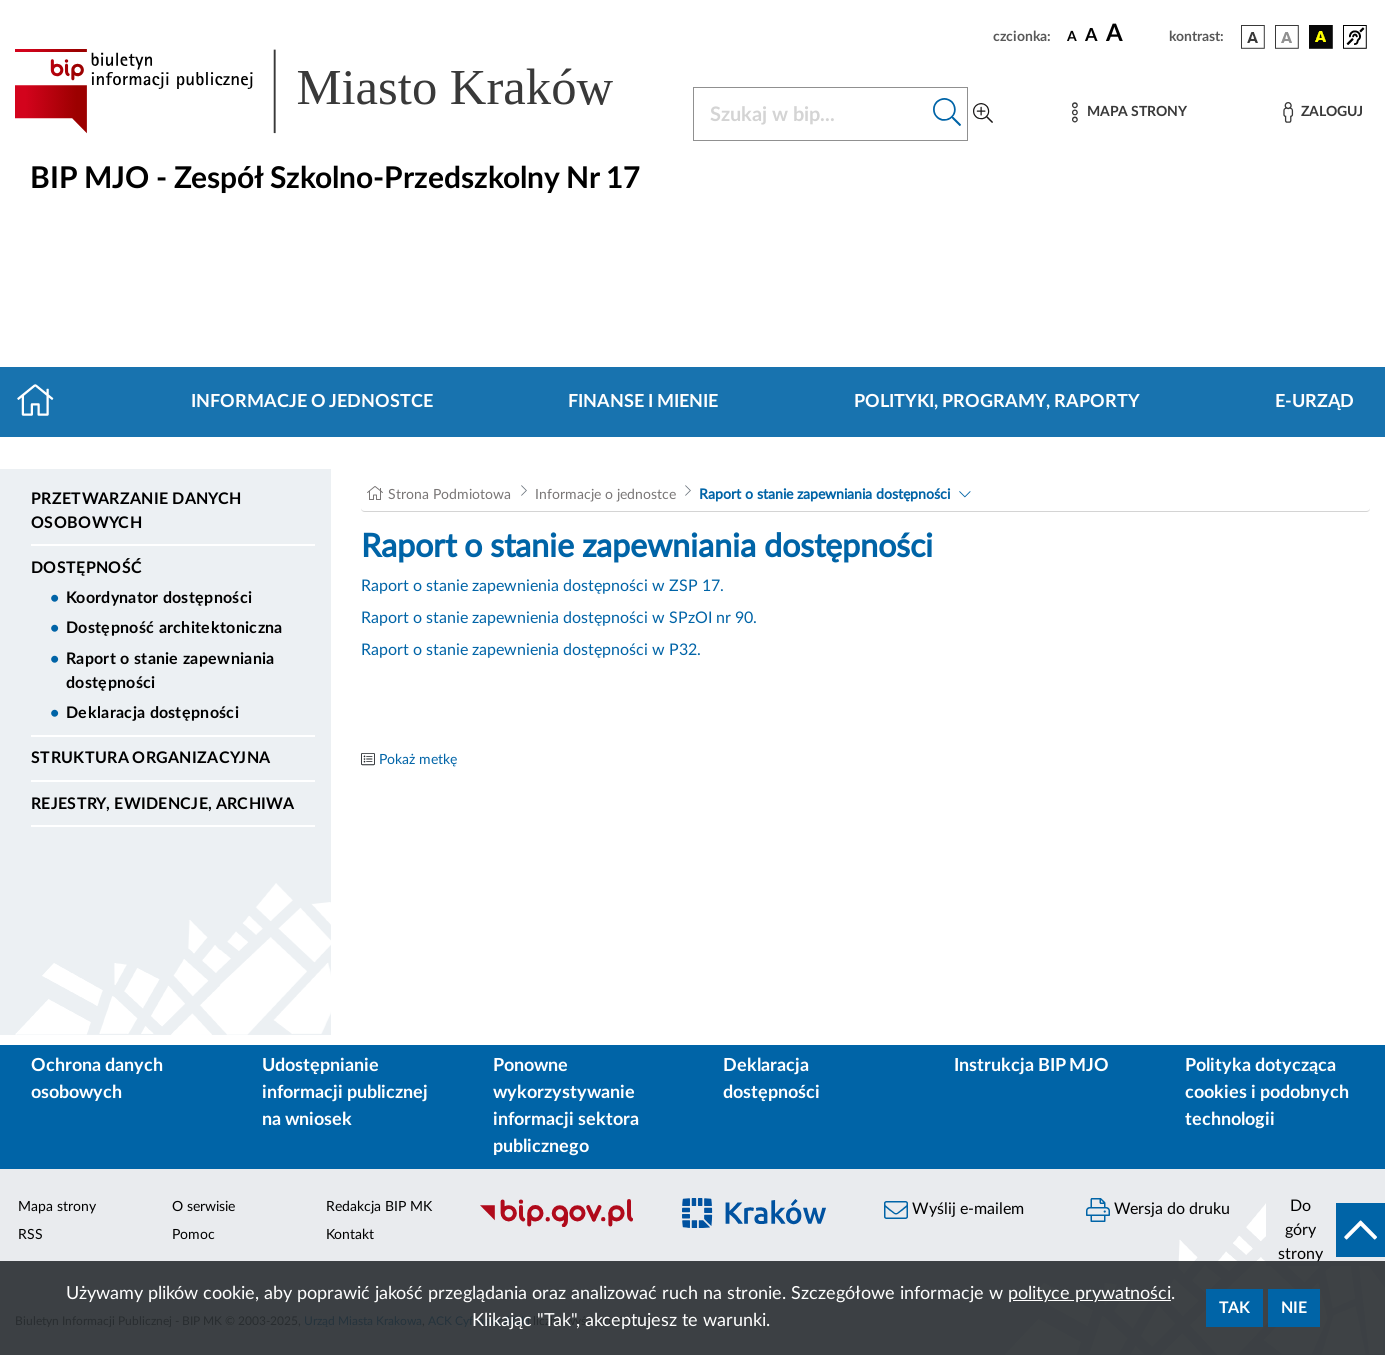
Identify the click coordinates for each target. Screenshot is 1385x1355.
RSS (30, 1235)
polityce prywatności (1089, 1294)
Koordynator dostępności (159, 598)
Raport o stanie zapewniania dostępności (170, 671)
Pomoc (193, 1235)
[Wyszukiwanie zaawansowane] (983, 114)
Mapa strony (57, 1207)
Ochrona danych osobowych (97, 1079)
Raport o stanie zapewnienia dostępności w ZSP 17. (542, 586)
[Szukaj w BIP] (810, 114)
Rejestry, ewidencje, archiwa (162, 804)
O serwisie (203, 1207)
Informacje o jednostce (312, 402)
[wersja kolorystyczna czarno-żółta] (1321, 37)
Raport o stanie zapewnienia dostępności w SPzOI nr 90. (559, 618)
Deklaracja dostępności (152, 713)
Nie (1294, 1308)
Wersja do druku (1158, 1210)
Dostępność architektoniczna (174, 628)
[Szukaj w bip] (947, 114)
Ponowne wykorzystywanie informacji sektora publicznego (566, 1106)
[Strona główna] (43, 402)
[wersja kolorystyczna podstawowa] (1253, 37)
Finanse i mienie (643, 402)
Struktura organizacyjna (150, 758)
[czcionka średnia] (1091, 36)
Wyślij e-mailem (954, 1210)
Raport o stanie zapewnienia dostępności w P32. (531, 650)
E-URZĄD (1314, 402)
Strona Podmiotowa (449, 495)
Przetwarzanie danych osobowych (136, 511)
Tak (1234, 1308)
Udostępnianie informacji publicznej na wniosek (345, 1093)
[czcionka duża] (1134, 34)
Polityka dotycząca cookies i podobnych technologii (1267, 1093)
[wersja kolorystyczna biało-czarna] (1287, 37)
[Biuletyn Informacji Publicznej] (563, 1224)
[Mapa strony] (1129, 112)
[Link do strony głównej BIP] (341, 91)
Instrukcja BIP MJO (1031, 1066)
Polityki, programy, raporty (997, 402)
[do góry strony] (1325, 1230)
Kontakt (350, 1235)
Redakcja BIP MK (379, 1207)
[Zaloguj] (1323, 112)
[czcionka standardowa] (1072, 36)
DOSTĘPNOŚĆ (86, 568)
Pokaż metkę (418, 760)
